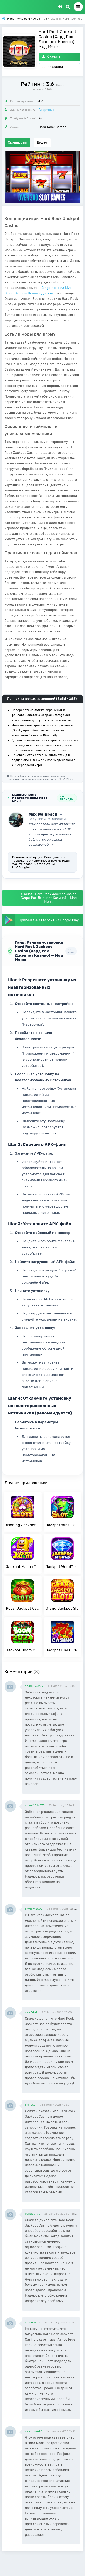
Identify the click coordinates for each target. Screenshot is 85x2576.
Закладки (52, 67)
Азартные (46, 110)
